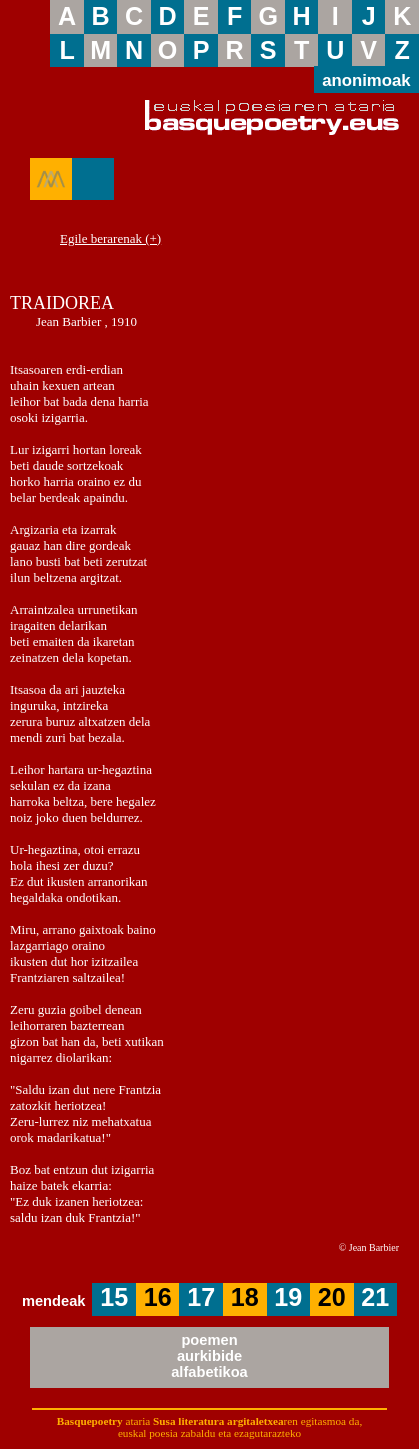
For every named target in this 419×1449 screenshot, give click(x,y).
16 (158, 1297)
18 (245, 1297)
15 (114, 1297)
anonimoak (366, 80)
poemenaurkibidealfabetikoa (209, 1356)
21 (375, 1297)
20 (332, 1297)
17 (201, 1297)
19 (288, 1297)
